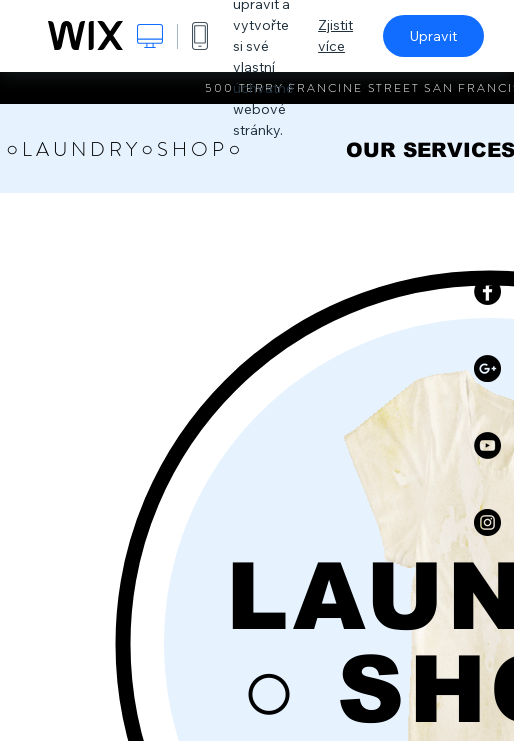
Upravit (433, 36)
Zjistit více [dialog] (335, 35)
